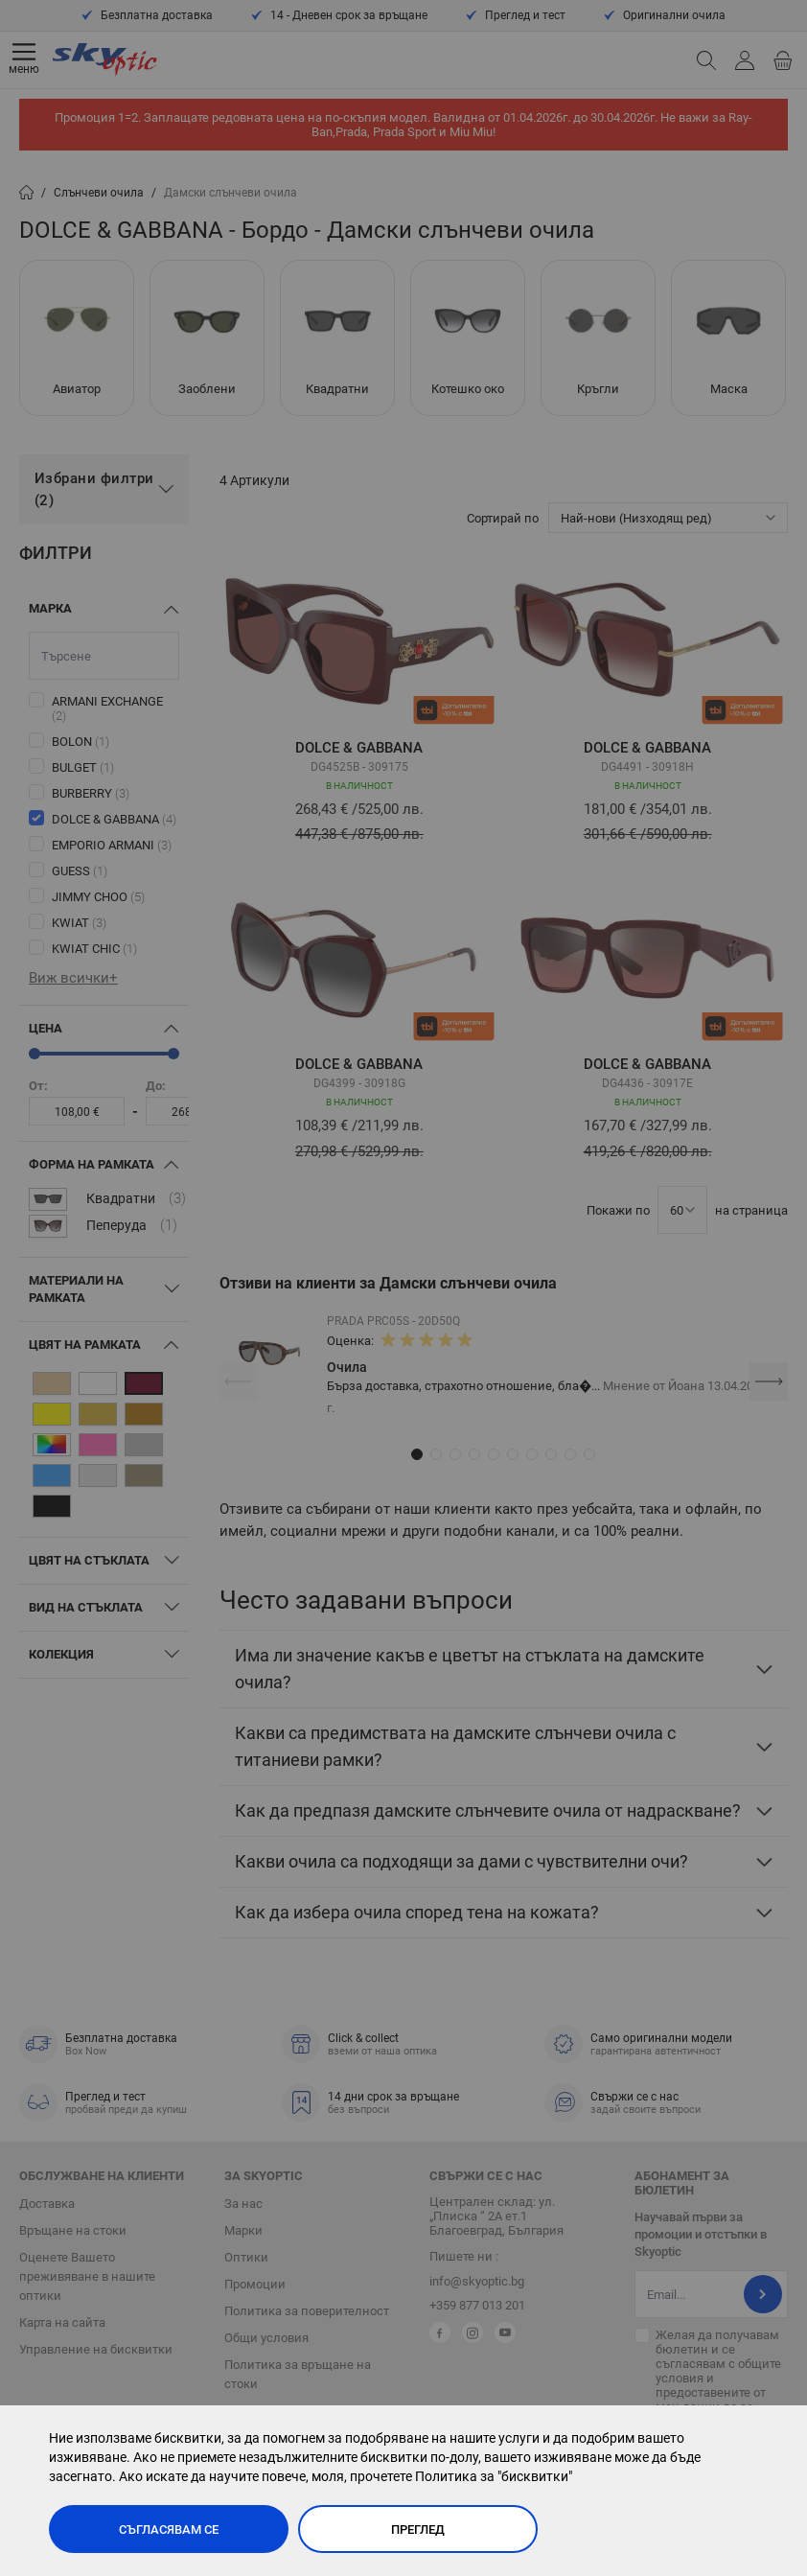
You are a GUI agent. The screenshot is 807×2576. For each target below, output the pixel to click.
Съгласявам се (169, 2529)
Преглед (418, 2529)
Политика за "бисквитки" (493, 2476)
